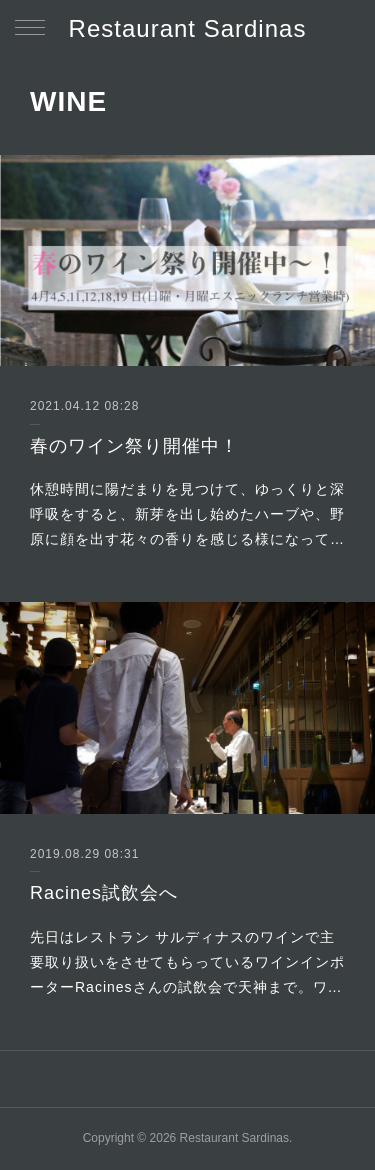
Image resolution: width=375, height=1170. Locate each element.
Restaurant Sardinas (188, 28)
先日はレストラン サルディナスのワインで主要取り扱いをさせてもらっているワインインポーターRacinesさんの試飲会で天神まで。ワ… (187, 962)
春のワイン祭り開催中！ (134, 446)
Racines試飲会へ (104, 893)
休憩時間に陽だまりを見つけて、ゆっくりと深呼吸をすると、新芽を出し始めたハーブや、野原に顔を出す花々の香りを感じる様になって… (187, 514)
